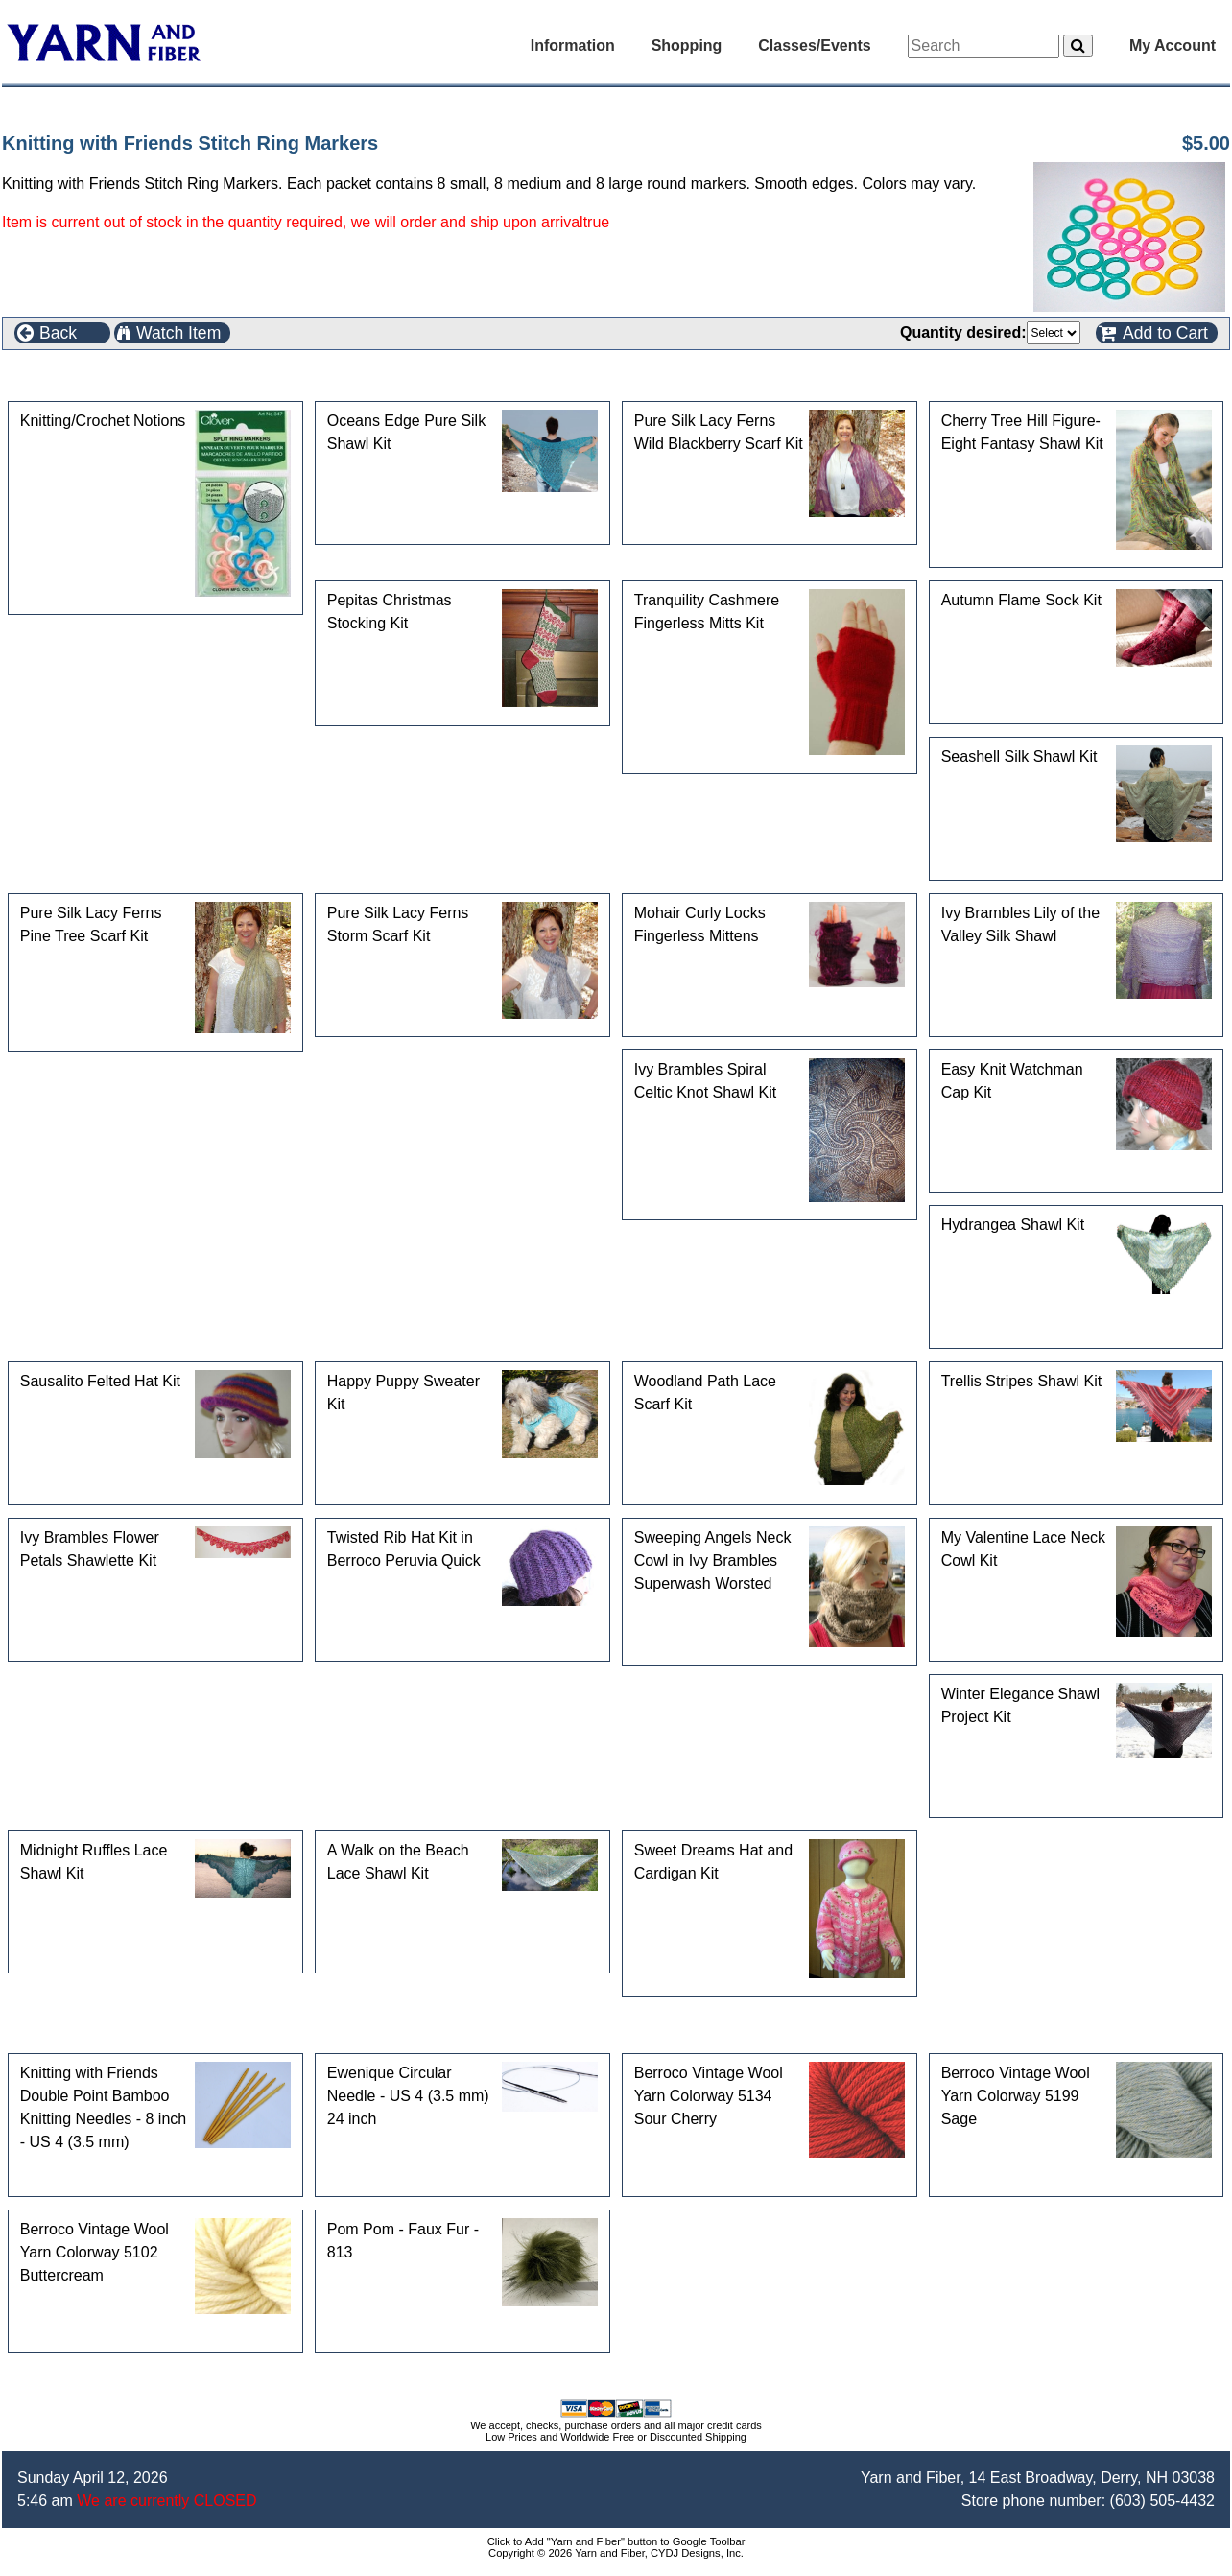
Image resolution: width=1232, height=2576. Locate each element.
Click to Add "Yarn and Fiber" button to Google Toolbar (616, 2541)
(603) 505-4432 (1162, 2501)
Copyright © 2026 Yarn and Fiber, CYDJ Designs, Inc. (616, 2553)
